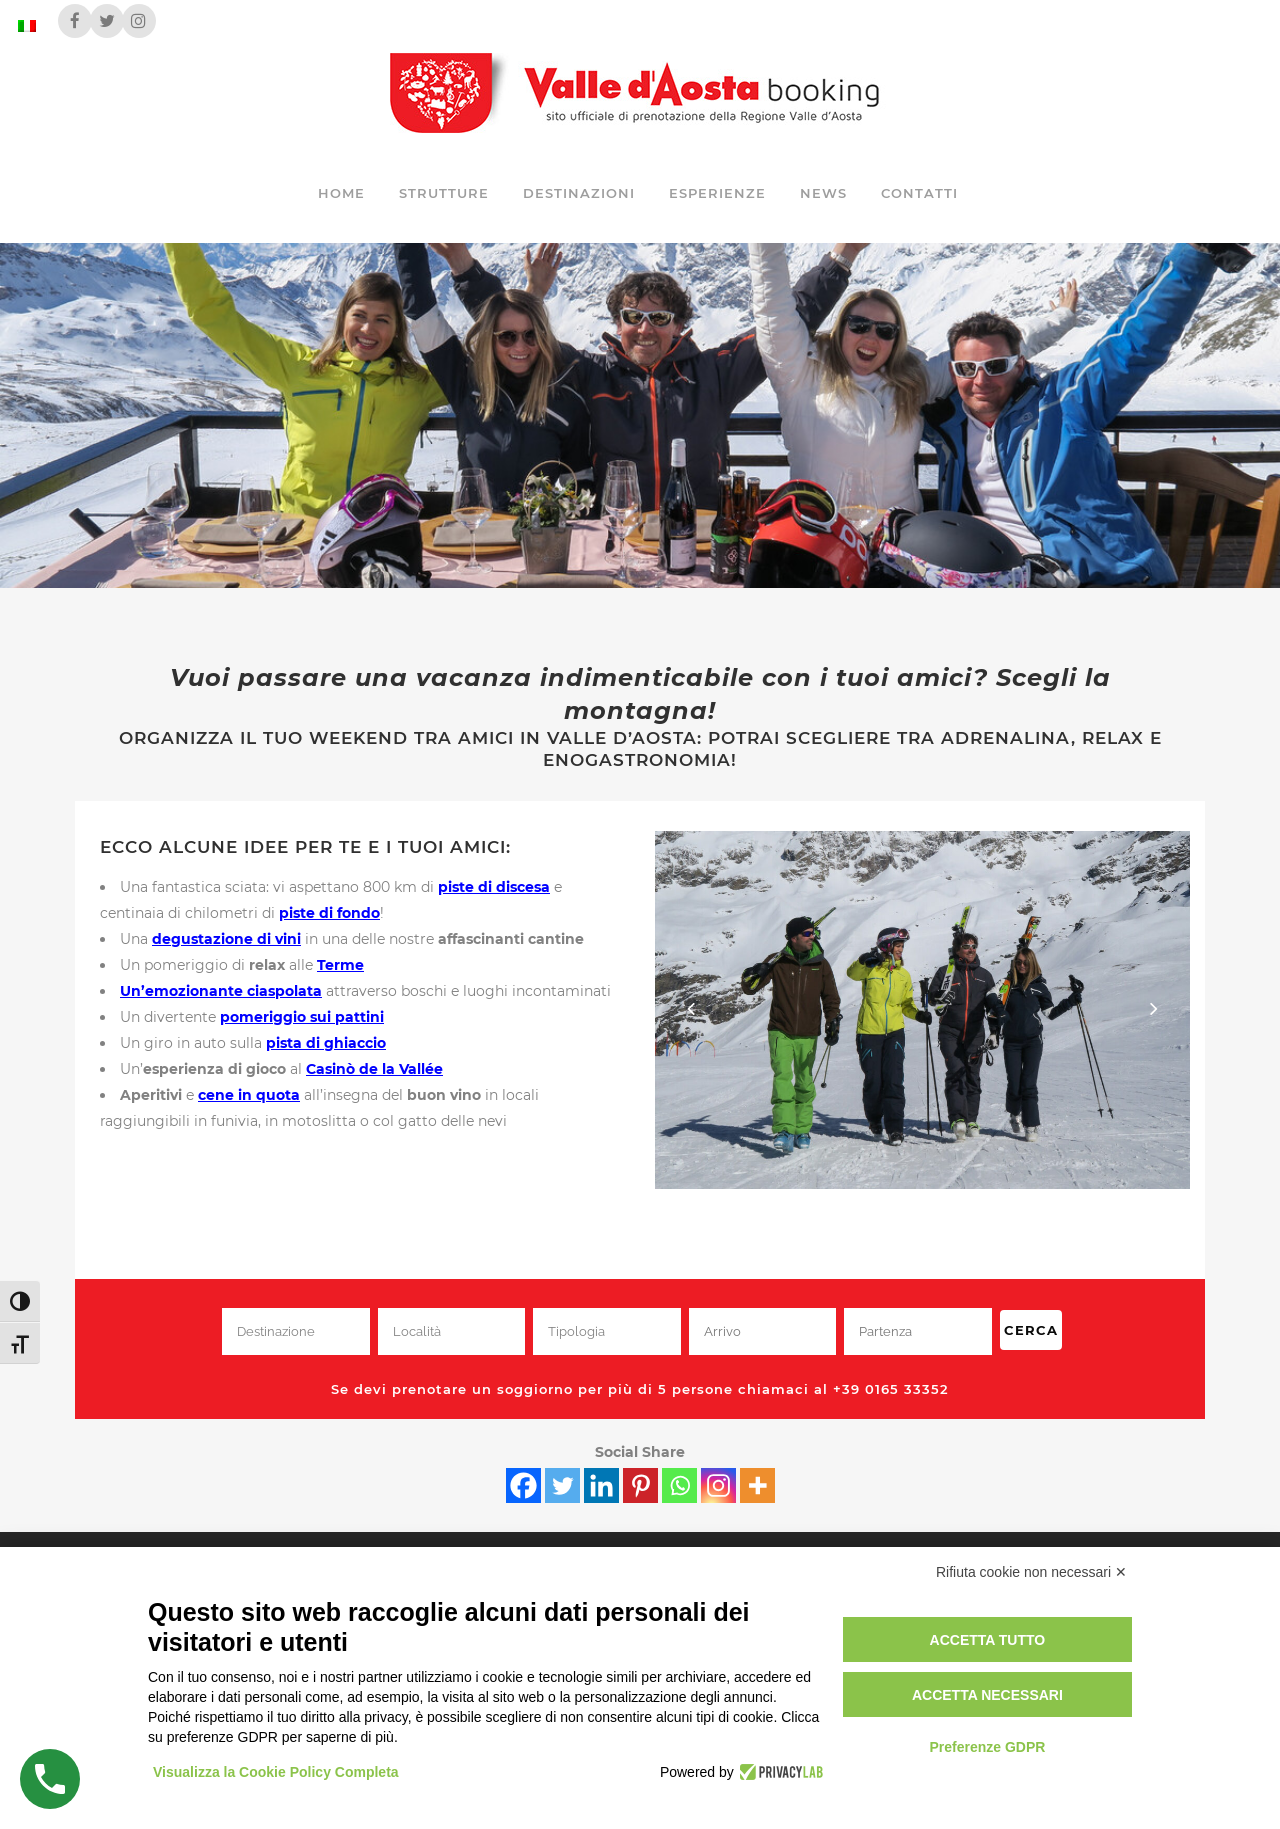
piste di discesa (494, 887)
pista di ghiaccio (326, 1043)
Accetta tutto (988, 1640)
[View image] (922, 1009)
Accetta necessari (987, 1695)
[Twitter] (562, 1485)
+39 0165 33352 (891, 1389)
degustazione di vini (226, 939)
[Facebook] (523, 1485)
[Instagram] (718, 1485)
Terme (340, 965)
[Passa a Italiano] (27, 25)
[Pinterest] (640, 1485)
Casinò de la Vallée (374, 1069)
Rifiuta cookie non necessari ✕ (1031, 1572)
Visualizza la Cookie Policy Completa (276, 1772)
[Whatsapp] (679, 1485)
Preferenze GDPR (987, 1747)
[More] (757, 1485)
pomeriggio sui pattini (302, 1017)
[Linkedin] (601, 1485)
